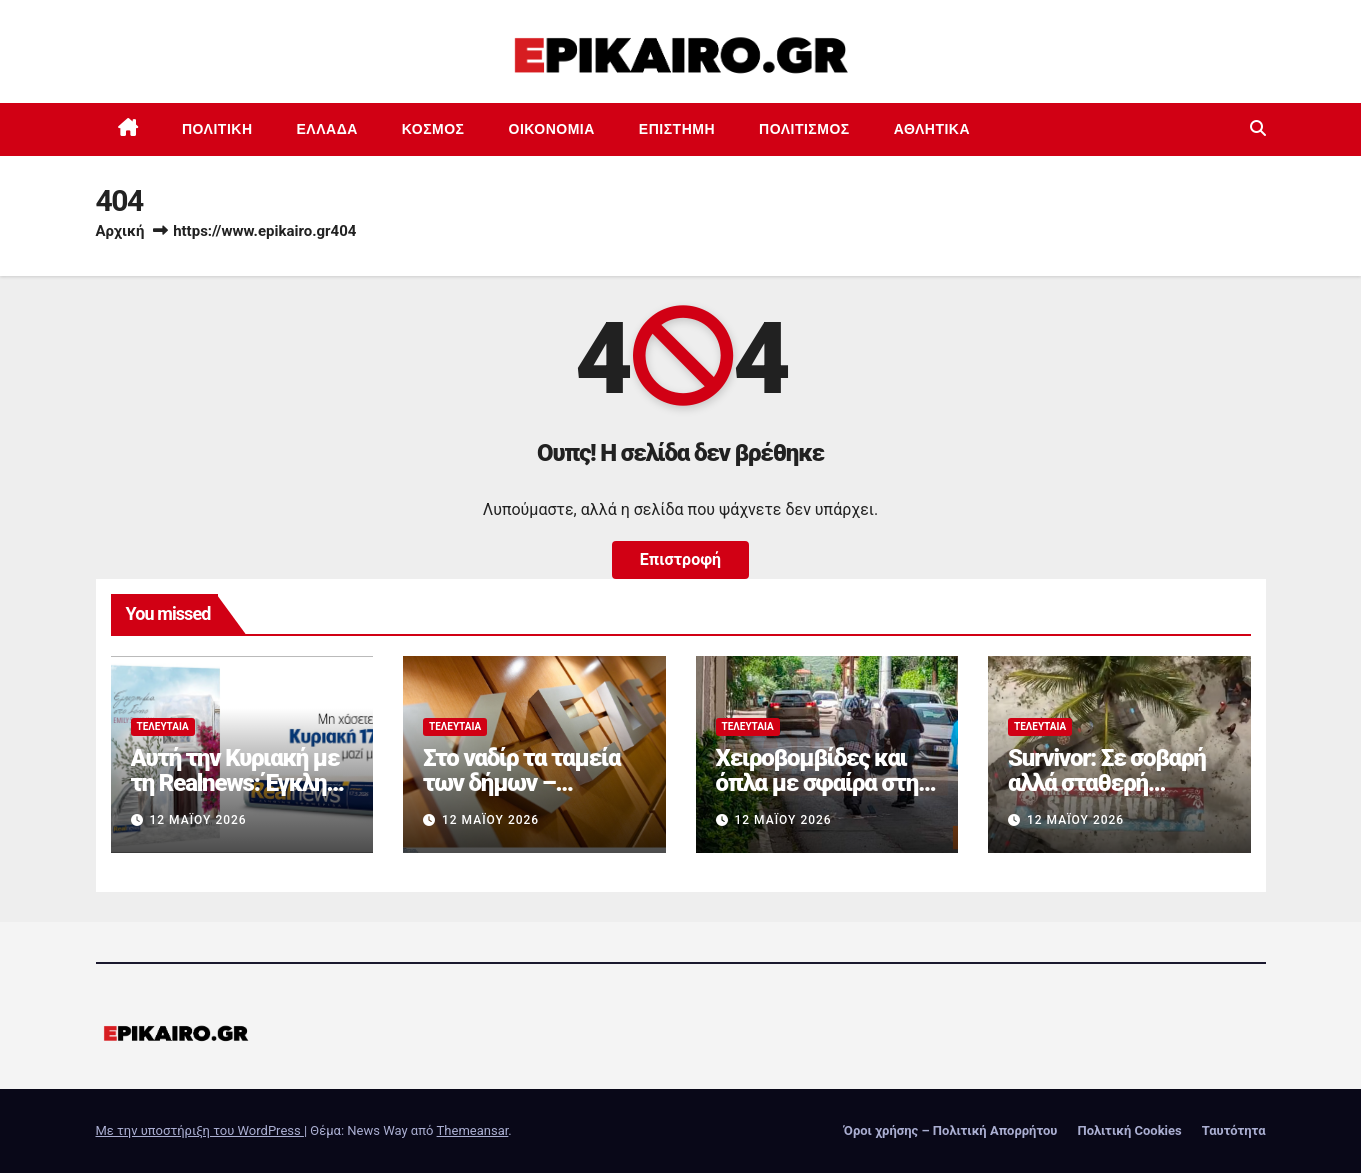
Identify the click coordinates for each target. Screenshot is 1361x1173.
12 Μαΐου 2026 (197, 820)
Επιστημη (677, 129)
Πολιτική (217, 129)
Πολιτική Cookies (1129, 1130)
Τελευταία (163, 726)
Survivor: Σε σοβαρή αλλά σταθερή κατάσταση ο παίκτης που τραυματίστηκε (1115, 795)
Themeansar (473, 1130)
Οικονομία (552, 129)
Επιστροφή (680, 559)
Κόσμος (433, 129)
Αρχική (120, 231)
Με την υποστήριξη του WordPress (200, 1130)
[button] (1258, 128)
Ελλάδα (327, 129)
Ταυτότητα (1234, 1130)
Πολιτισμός (804, 129)
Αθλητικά (932, 129)
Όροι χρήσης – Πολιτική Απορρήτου (951, 1130)
